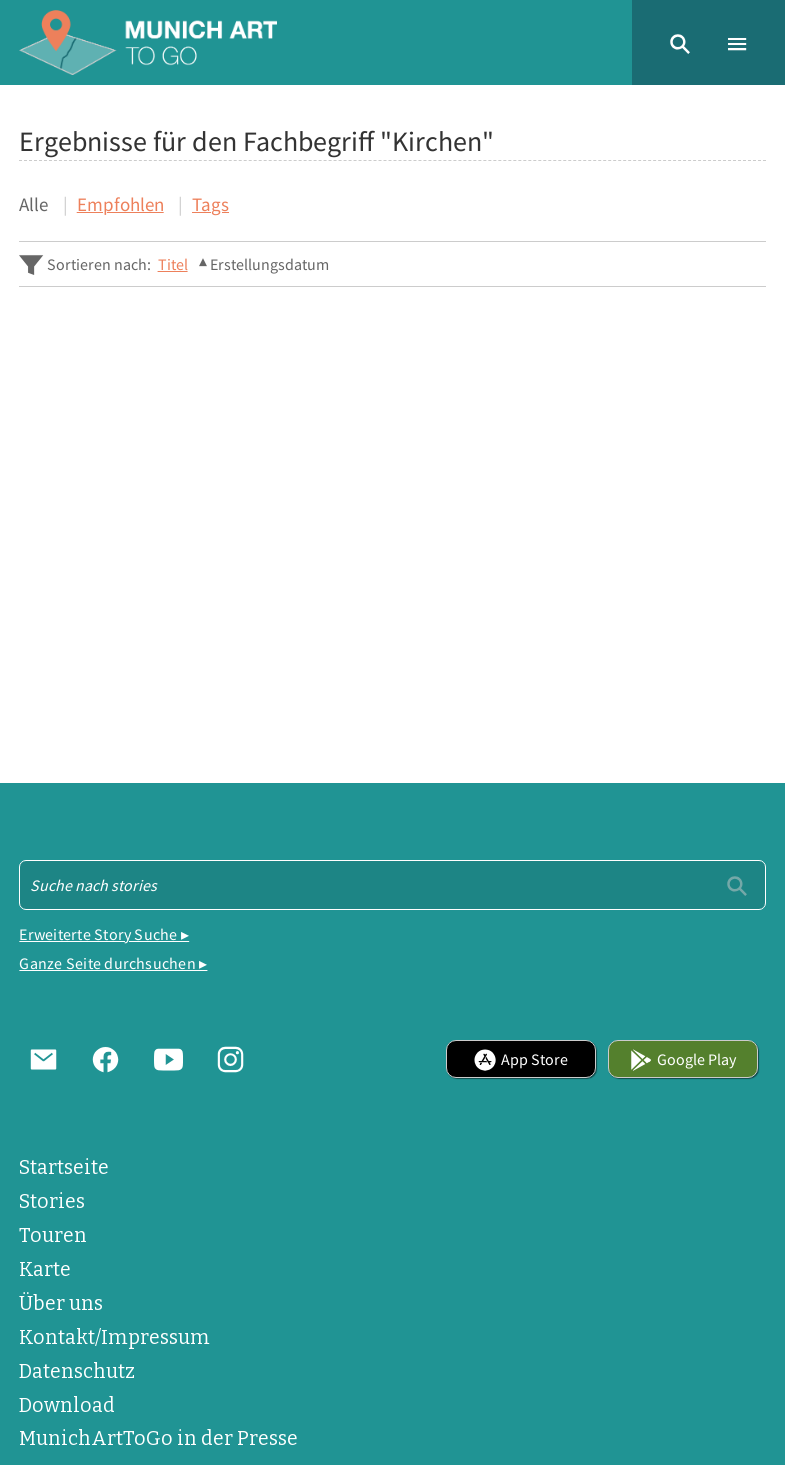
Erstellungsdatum (269, 264)
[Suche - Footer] (392, 885)
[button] (680, 42)
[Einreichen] (737, 884)
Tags (210, 204)
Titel (173, 264)
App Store (520, 1059)
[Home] (148, 42)
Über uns (61, 1303)
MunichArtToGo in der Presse (158, 1438)
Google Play (682, 1059)
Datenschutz (77, 1371)
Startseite (64, 1167)
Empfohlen (120, 204)
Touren (53, 1235)
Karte (45, 1269)
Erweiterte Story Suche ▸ (104, 934)
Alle (33, 204)
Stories (52, 1201)
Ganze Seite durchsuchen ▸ (113, 963)
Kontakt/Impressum (114, 1337)
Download (67, 1405)
